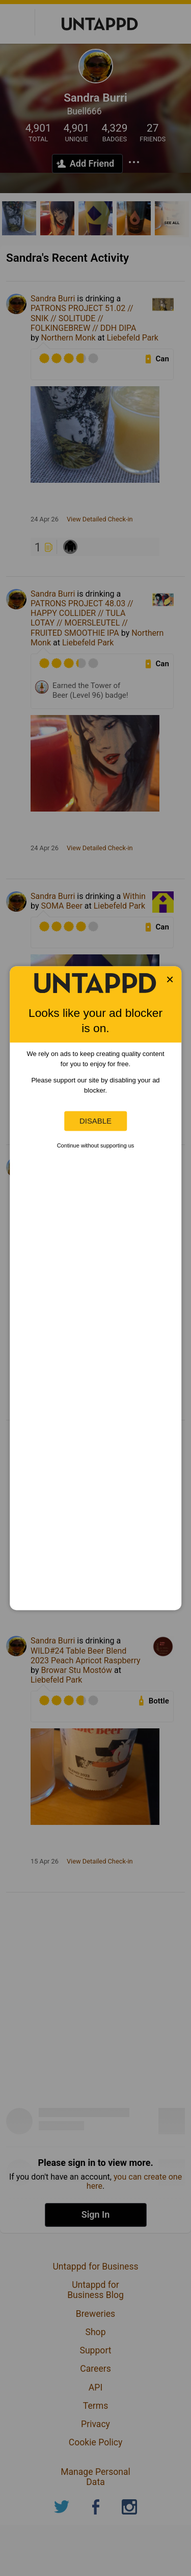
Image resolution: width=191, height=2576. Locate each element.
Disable (95, 1120)
